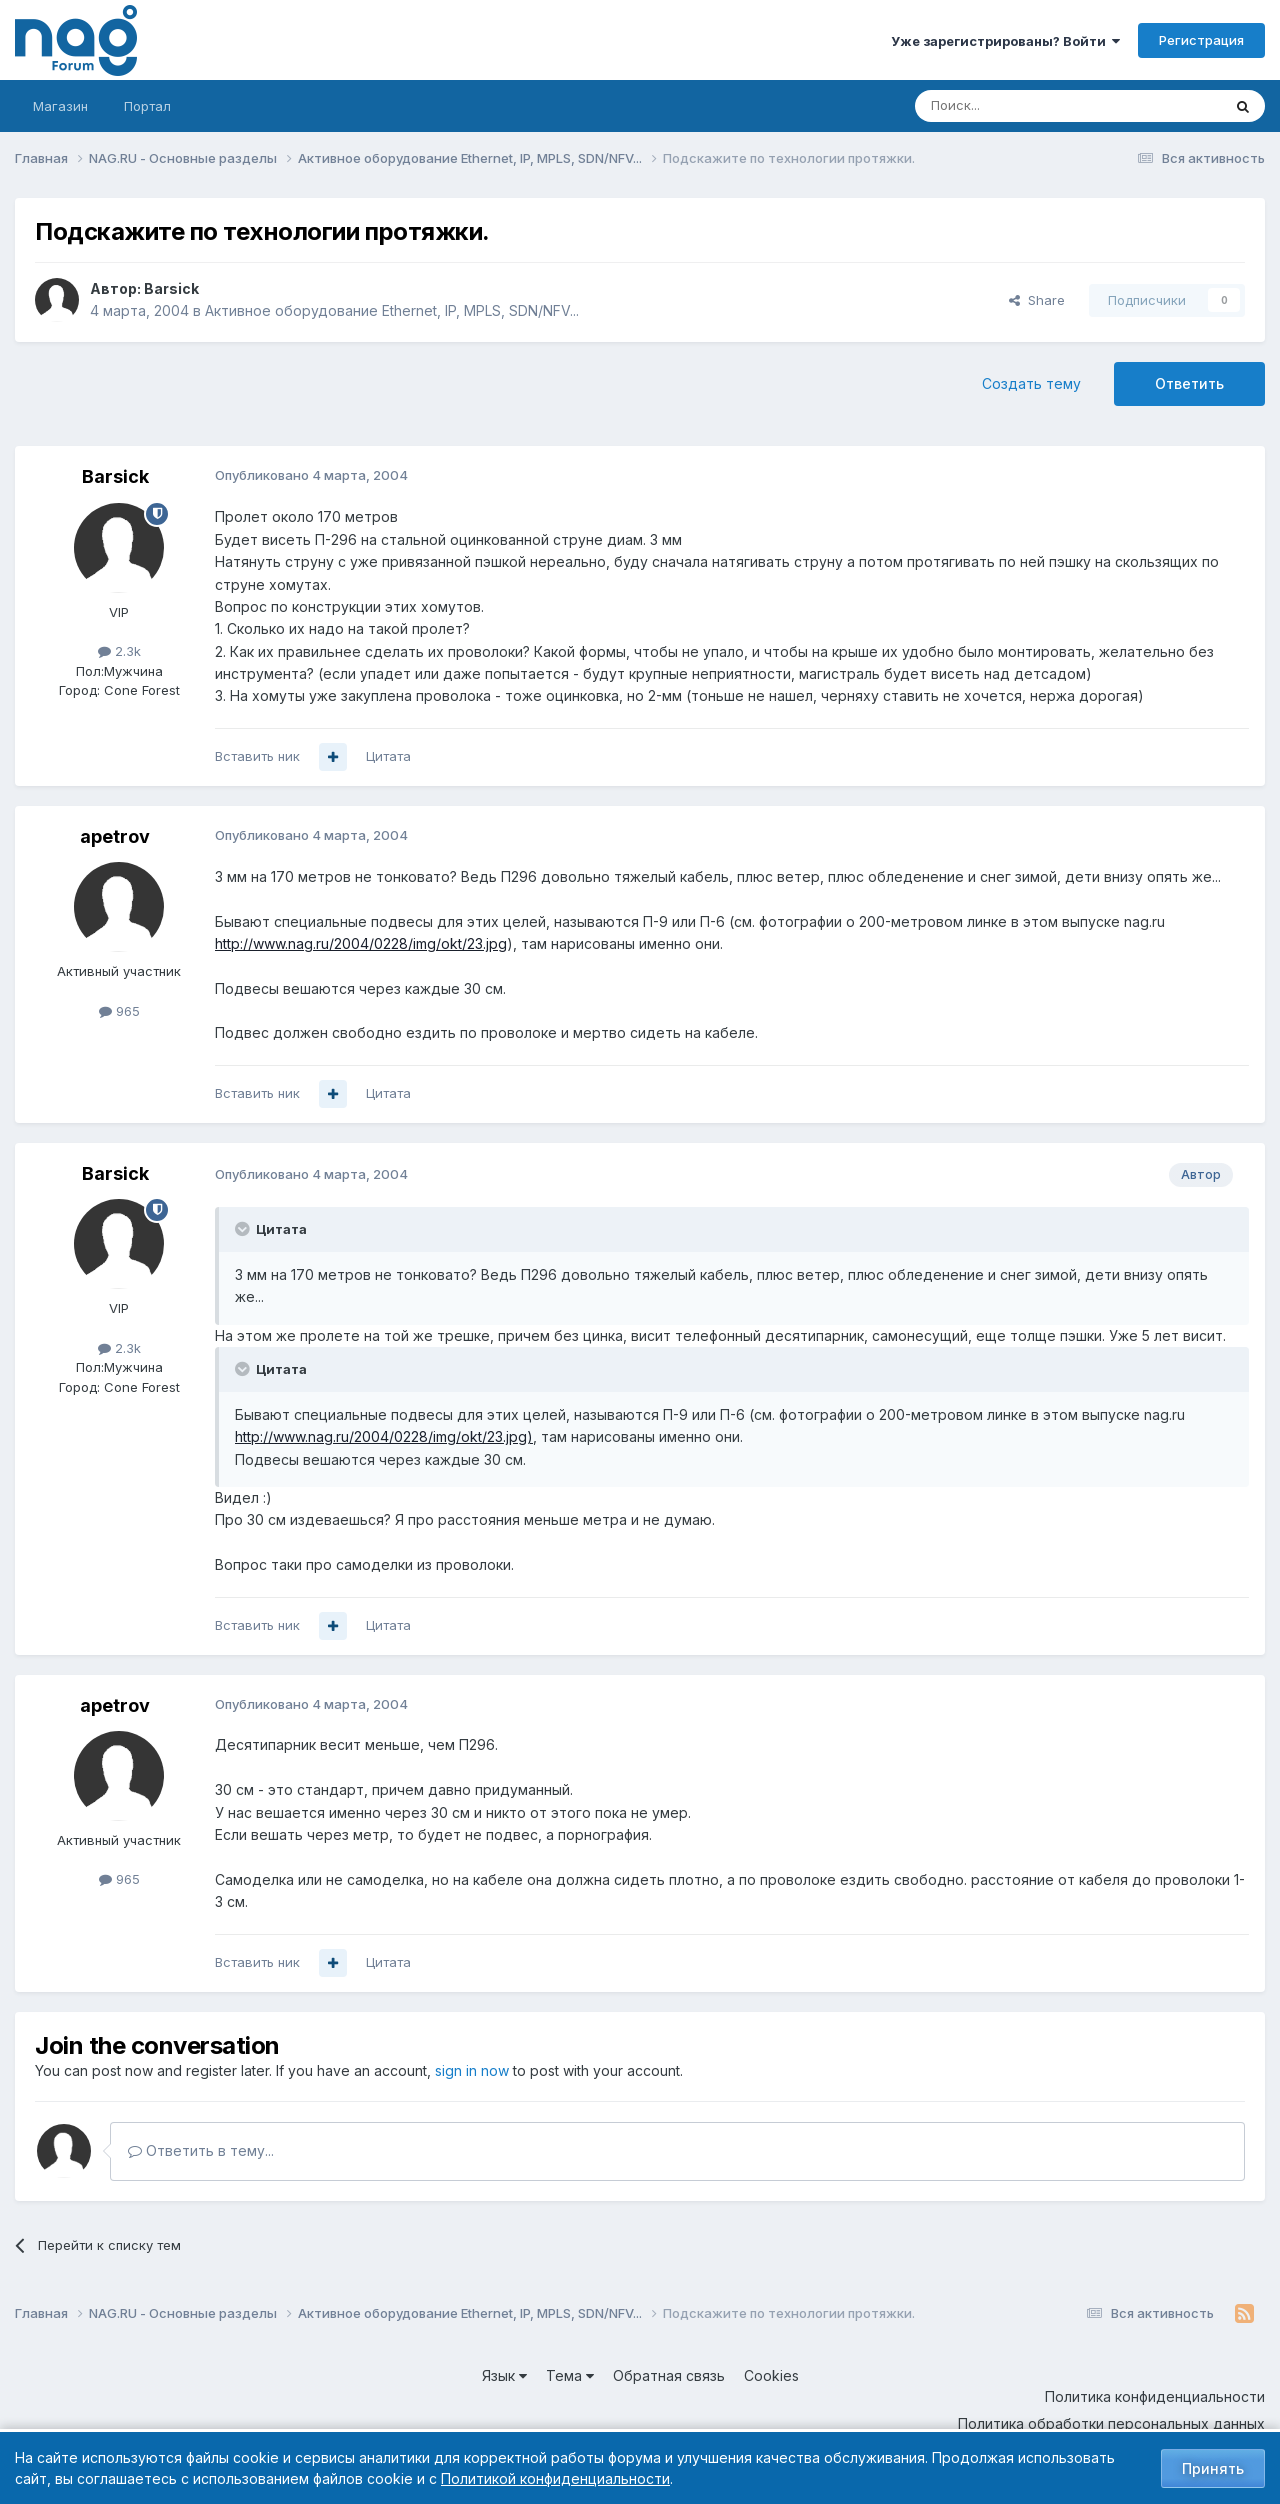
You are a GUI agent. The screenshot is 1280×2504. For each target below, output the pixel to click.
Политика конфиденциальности (1155, 2396)
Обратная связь (669, 2375)
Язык (504, 2375)
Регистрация (1201, 40)
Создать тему (1031, 383)
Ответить (1189, 383)
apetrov (115, 836)
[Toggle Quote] (244, 1229)
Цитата (388, 756)
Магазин (60, 106)
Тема (570, 2375)
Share (1037, 300)
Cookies (771, 2375)
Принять (1213, 2468)
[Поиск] (1013, 106)
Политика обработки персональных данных (1111, 2423)
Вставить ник (257, 756)
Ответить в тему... (201, 2150)
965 (119, 1011)
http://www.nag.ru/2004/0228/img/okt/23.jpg (361, 943)
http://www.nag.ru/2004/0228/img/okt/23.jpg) (384, 1436)
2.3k (119, 651)
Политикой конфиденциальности (555, 2478)
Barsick (171, 288)
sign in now (472, 2070)
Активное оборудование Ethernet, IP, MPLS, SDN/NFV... (392, 310)
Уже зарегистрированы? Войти (1005, 41)
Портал (147, 106)
